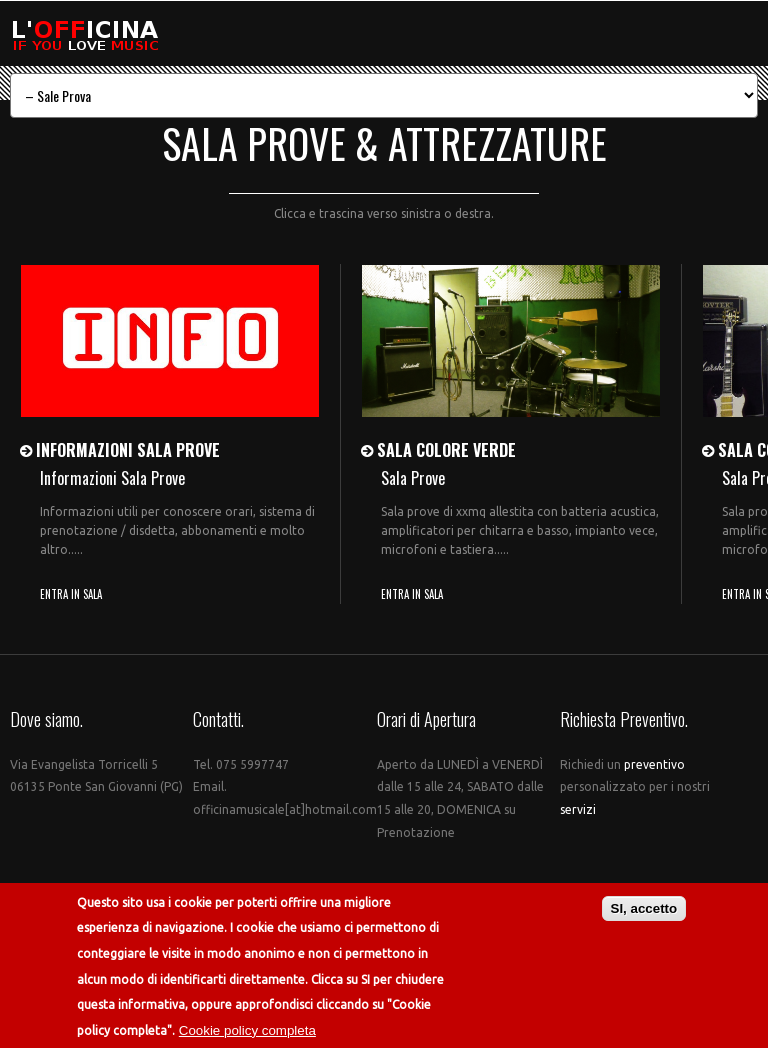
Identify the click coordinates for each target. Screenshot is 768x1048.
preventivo (654, 764)
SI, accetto (644, 909)
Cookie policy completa (247, 1030)
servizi (578, 809)
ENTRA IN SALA (71, 594)
